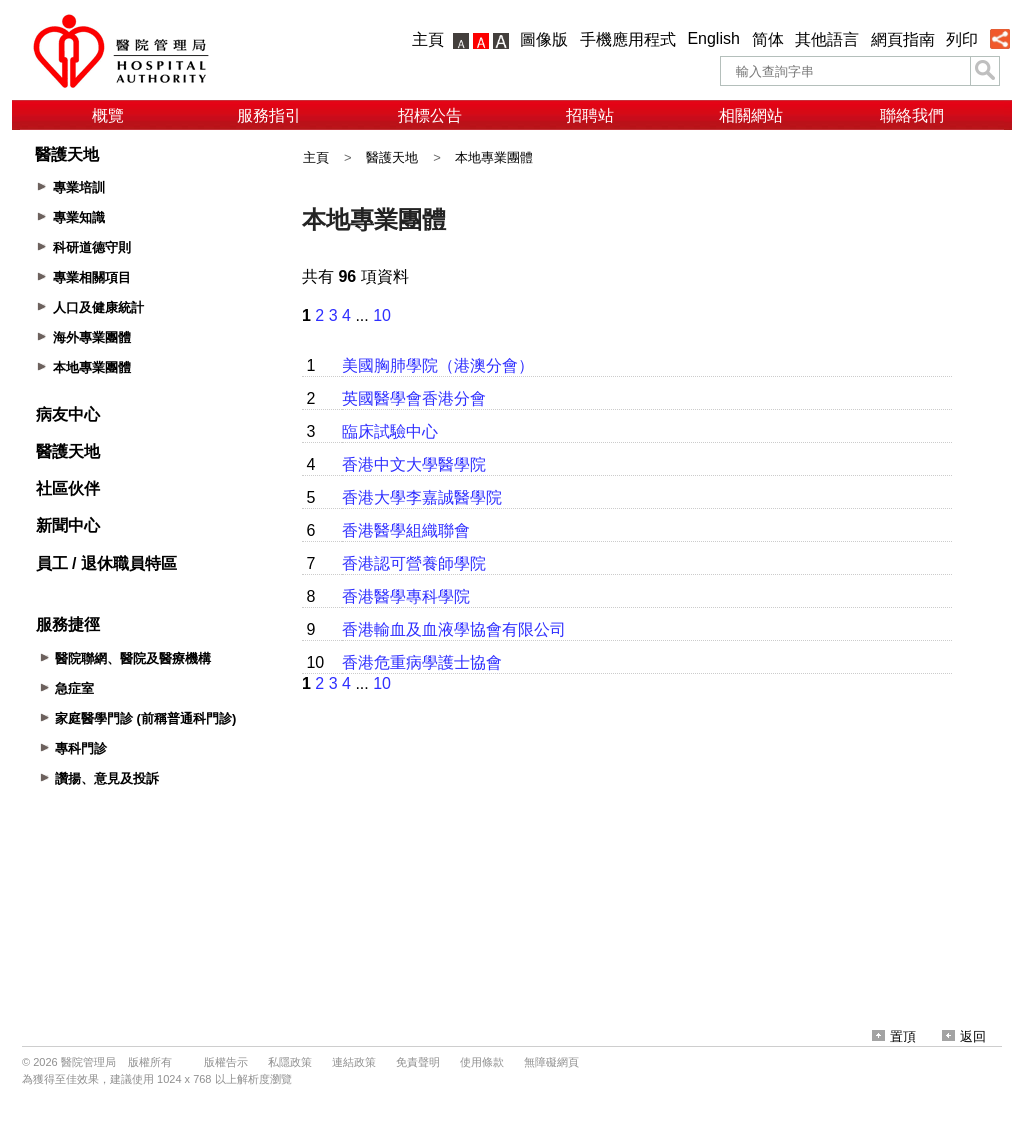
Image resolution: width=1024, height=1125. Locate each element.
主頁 (428, 39)
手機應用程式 (628, 39)
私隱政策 (290, 1062)
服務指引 (269, 115)
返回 (964, 1036)
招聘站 (590, 115)
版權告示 (226, 1062)
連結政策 (354, 1062)
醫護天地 (392, 157)
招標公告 (430, 115)
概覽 (108, 115)
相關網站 (751, 115)
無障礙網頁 (551, 1062)
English (713, 38)
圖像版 (544, 39)
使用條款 (482, 1062)
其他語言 (827, 39)
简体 (768, 39)
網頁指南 (903, 39)
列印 (962, 39)
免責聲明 (418, 1062)
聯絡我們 (912, 115)
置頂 (894, 1036)
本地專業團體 (494, 157)
